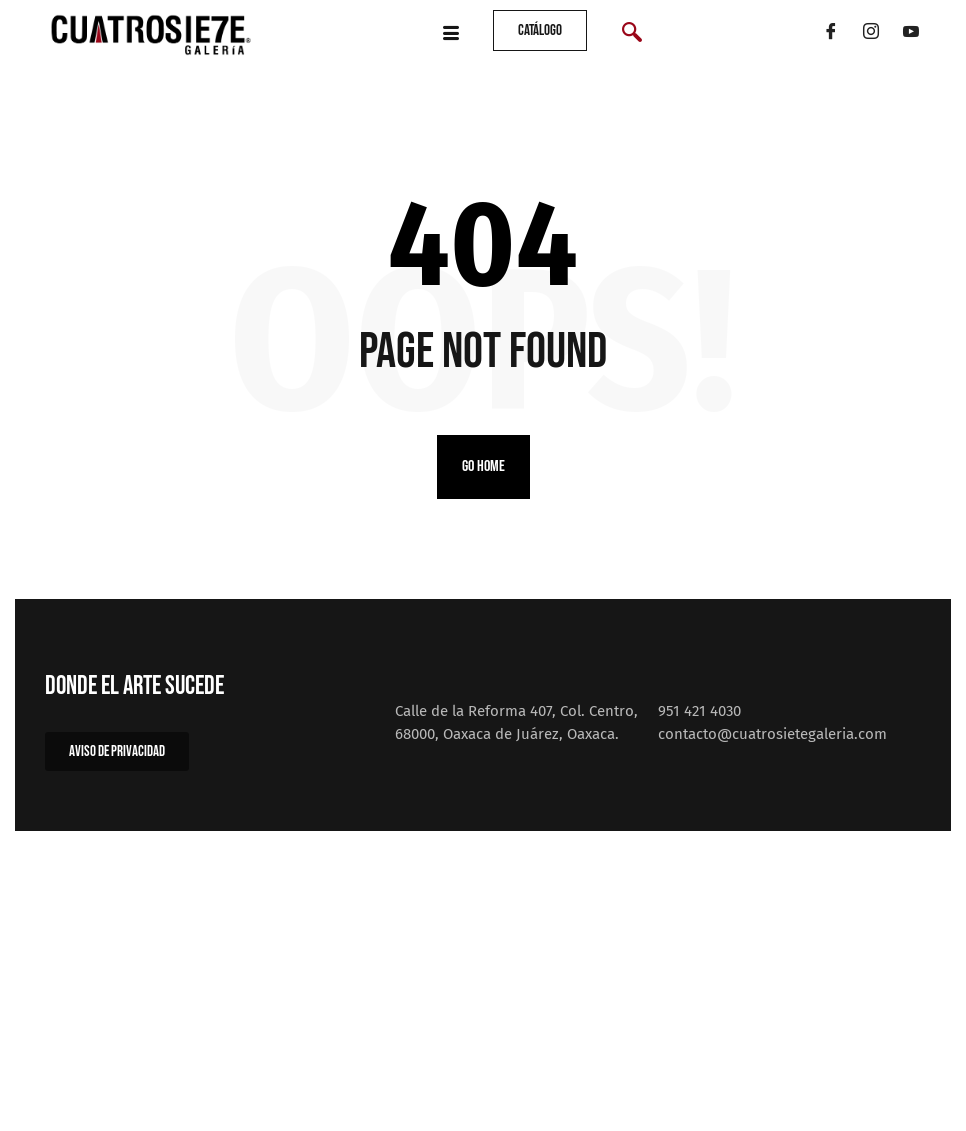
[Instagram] (871, 35)
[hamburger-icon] (450, 35)
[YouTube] (911, 35)
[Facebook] (831, 35)
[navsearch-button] (632, 35)
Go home (483, 466)
